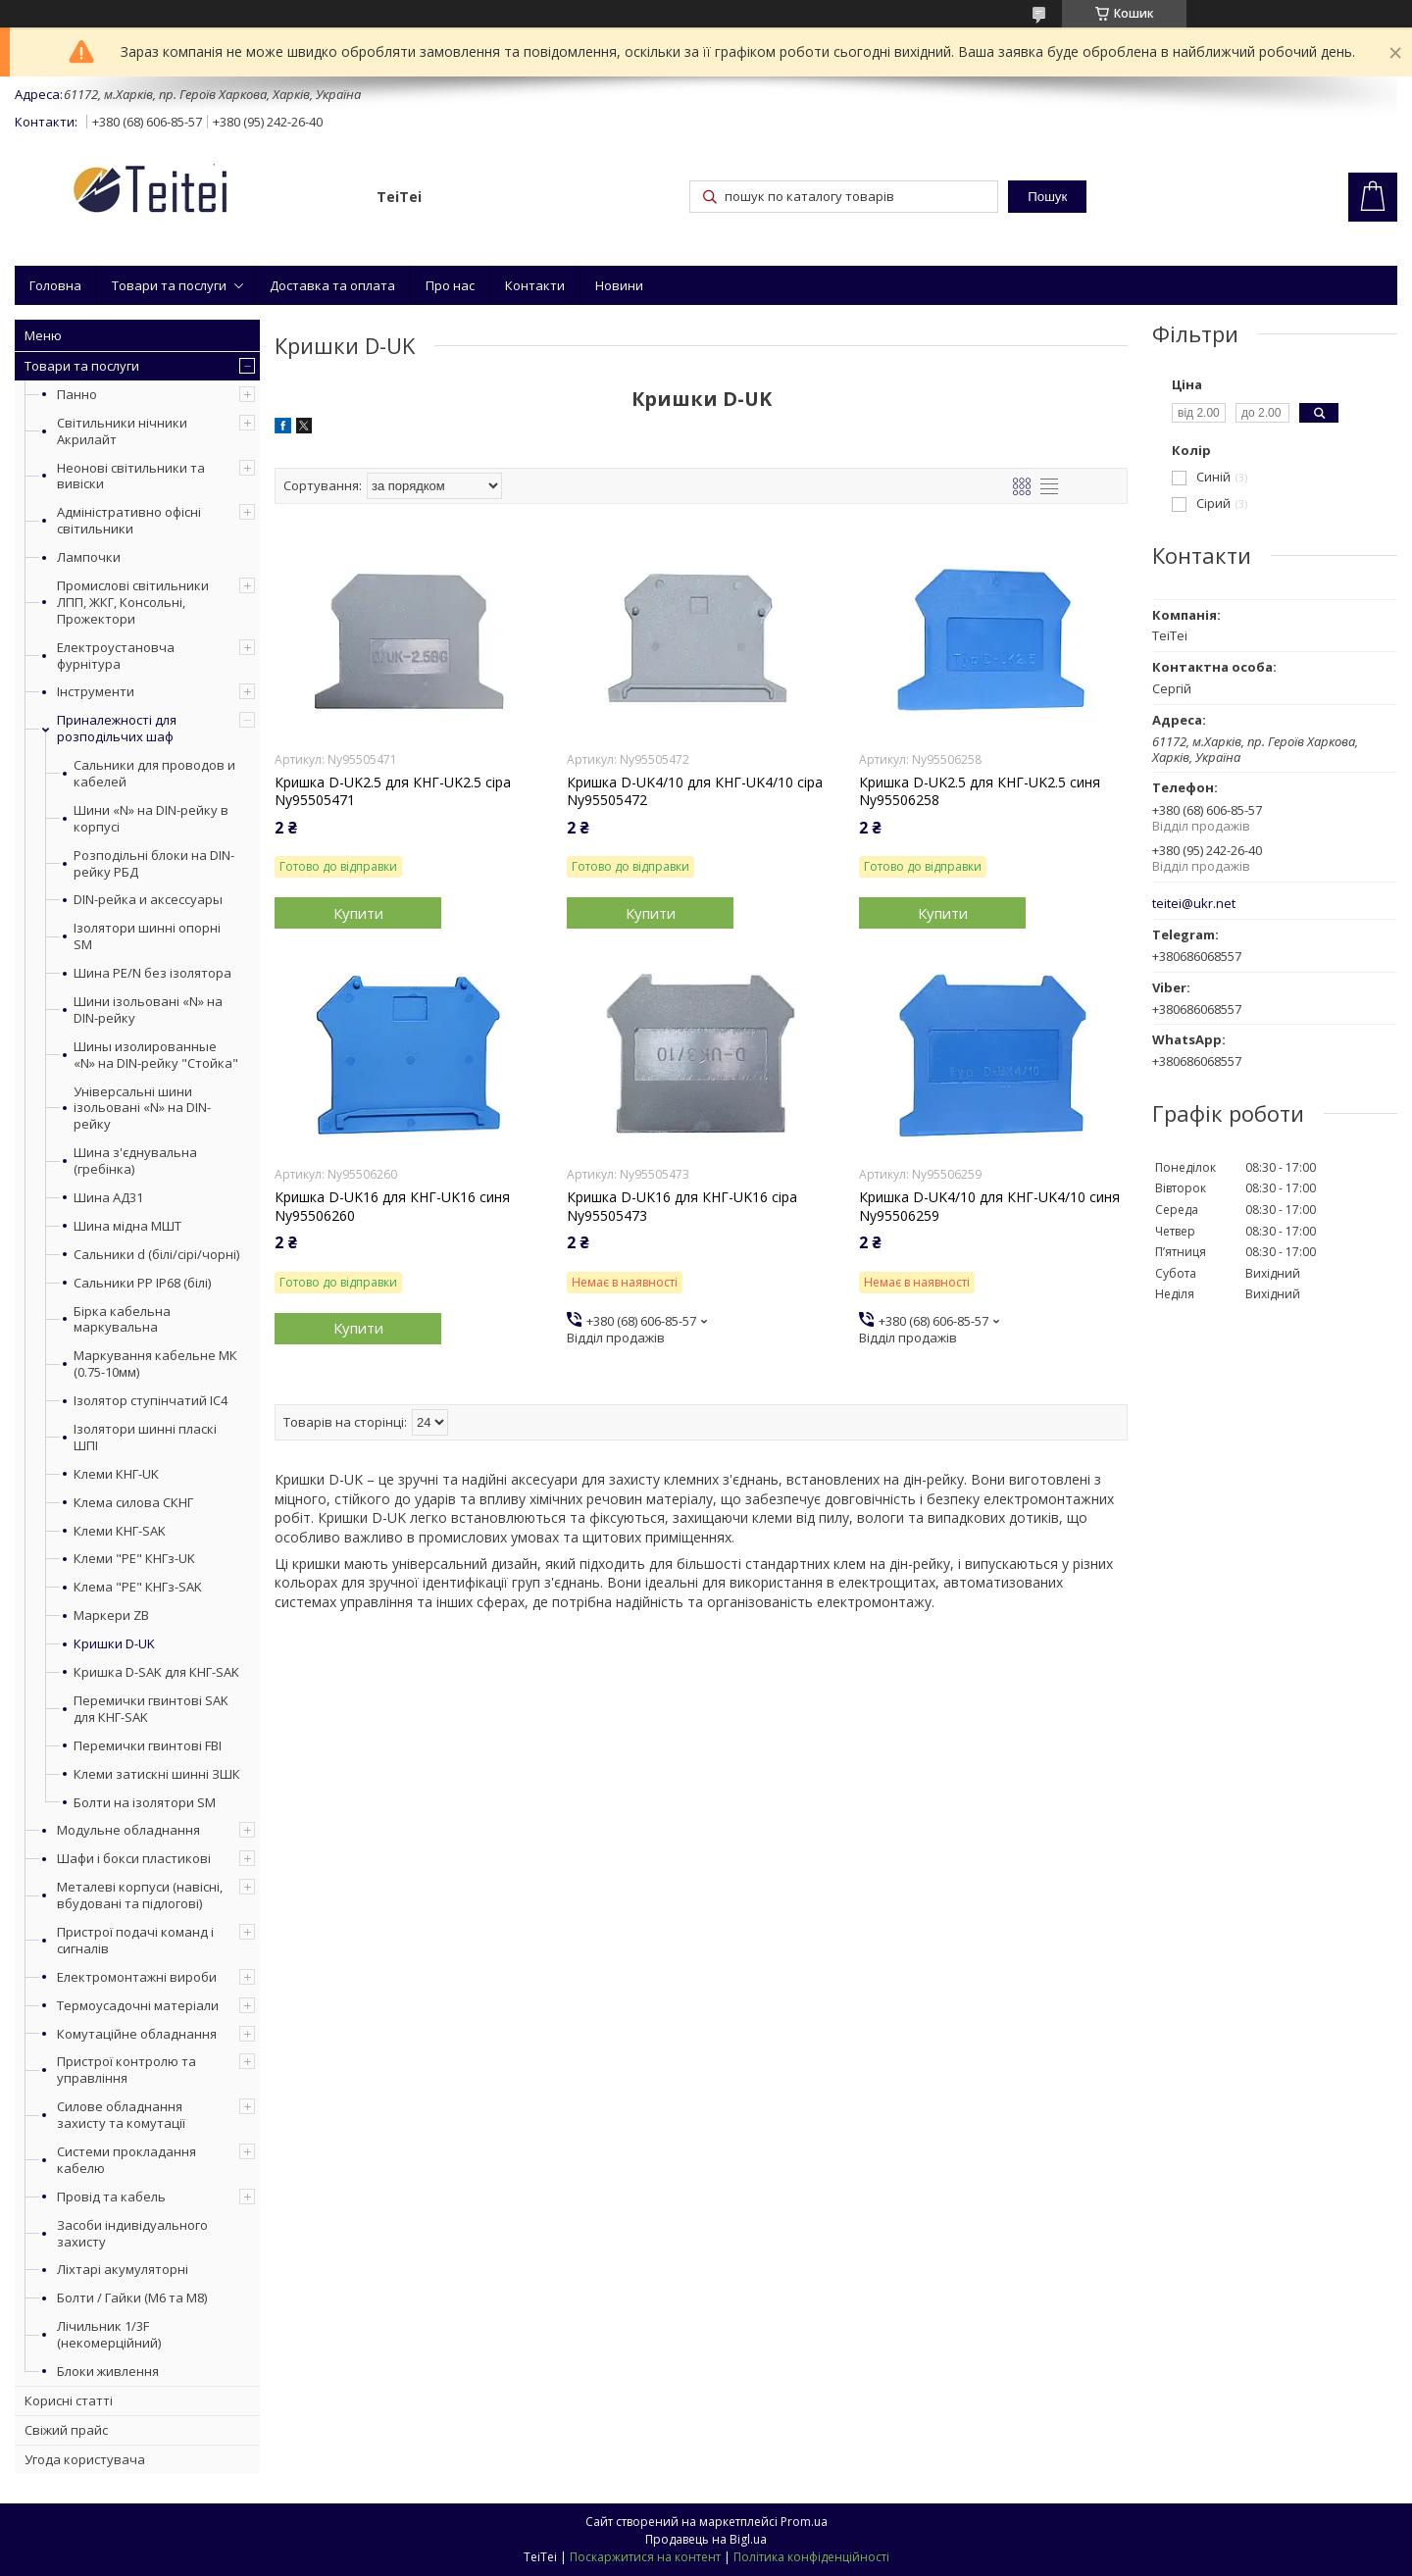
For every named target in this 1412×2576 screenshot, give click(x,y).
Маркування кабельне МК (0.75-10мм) (155, 1364)
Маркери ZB (111, 1615)
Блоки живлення (108, 2371)
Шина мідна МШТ (127, 1226)
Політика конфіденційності (811, 2557)
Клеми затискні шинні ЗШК (157, 1774)
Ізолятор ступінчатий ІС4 (150, 1400)
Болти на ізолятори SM (145, 1802)
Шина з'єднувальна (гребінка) (135, 1161)
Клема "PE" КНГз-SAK (138, 1587)
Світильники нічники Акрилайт (122, 431)
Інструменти (95, 691)
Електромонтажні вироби (137, 1977)
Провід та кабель (111, 2196)
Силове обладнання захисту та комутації (121, 2114)
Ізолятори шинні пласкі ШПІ (145, 1437)
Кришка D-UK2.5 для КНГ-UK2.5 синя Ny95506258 (979, 791)
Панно (77, 394)
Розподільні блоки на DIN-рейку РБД (154, 864)
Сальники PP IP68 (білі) (142, 1283)
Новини (619, 285)
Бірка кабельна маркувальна (122, 1320)
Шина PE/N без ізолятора (152, 973)
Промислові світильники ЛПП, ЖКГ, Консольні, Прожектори (133, 602)
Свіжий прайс (66, 2430)
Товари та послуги (169, 285)
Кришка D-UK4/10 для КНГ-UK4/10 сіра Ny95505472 (695, 791)
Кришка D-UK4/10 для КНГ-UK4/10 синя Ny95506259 (989, 1206)
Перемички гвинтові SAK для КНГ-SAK (151, 1709)
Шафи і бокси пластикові (134, 1858)
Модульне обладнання (128, 1830)
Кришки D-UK (114, 1644)
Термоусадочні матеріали (138, 2005)
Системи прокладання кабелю (126, 2160)
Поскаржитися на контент (645, 2557)
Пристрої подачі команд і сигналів (135, 1940)
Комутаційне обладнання (137, 2034)
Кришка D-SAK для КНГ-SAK (156, 1672)
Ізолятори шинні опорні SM (147, 936)
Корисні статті (69, 2400)
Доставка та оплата (332, 285)
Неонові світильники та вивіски (131, 476)
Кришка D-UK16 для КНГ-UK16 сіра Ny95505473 (682, 1206)
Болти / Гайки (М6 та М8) (132, 2297)
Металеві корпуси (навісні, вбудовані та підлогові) (140, 1895)
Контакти (535, 285)
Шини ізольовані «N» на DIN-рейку (148, 1010)
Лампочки (89, 557)
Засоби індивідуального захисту (132, 2233)
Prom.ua (804, 2521)
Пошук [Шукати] (1047, 196)
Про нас (450, 285)
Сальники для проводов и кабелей (154, 773)
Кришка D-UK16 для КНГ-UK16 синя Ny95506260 (392, 1206)
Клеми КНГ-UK (116, 1474)
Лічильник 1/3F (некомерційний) (109, 2334)
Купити (358, 913)
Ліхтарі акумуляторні (122, 2269)
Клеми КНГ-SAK (120, 1531)
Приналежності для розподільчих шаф (116, 728)
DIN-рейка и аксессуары (148, 899)
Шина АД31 (108, 1197)
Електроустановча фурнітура (116, 655)
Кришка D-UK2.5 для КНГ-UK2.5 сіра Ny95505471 (393, 791)
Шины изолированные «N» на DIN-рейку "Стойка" (156, 1055)
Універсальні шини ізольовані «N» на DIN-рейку (142, 1109)
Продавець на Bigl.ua (706, 2539)
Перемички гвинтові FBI (148, 1746)
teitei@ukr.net (1194, 903)
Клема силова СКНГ (133, 1502)
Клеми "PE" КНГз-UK (134, 1558)
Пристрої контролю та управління (126, 2069)
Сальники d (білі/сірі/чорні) (156, 1254)
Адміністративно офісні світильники (129, 520)
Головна (55, 285)
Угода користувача (85, 2459)
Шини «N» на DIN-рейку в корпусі (151, 818)
